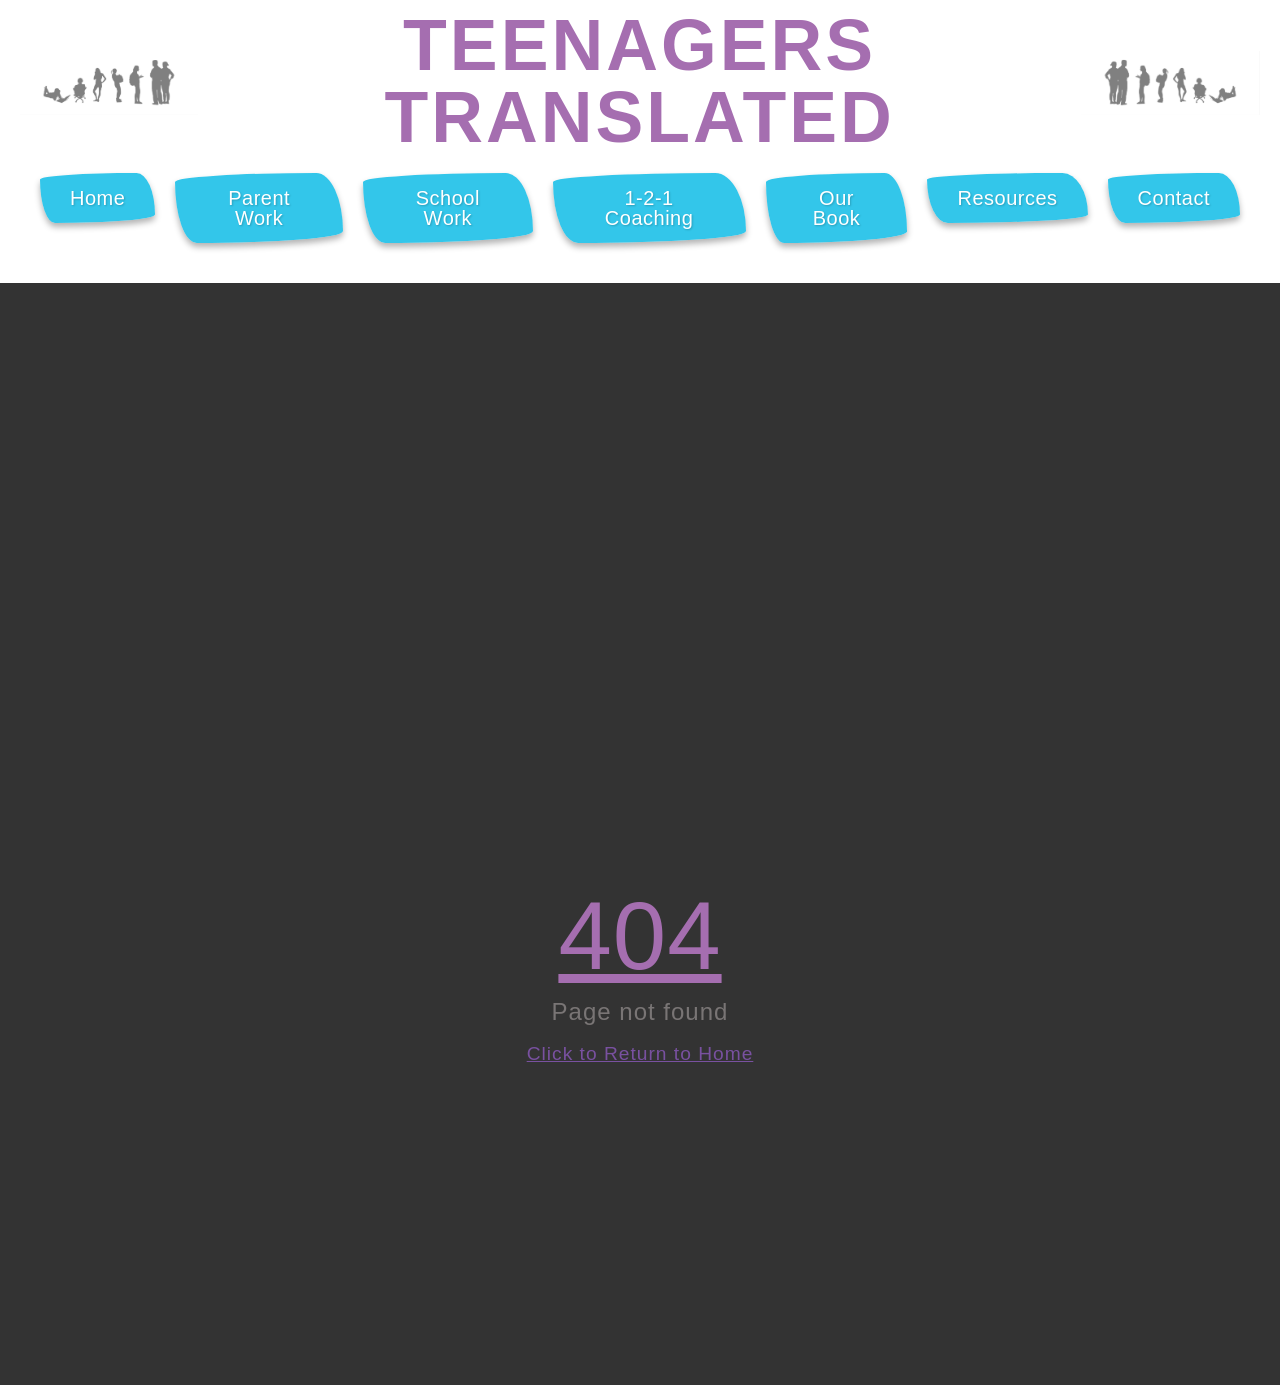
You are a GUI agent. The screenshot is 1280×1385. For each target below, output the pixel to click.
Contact (1174, 198)
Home (97, 198)
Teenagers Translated (639, 81)
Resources (1007, 198)
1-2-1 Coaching (649, 208)
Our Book (837, 208)
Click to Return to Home (640, 1053)
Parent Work (259, 208)
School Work (448, 208)
